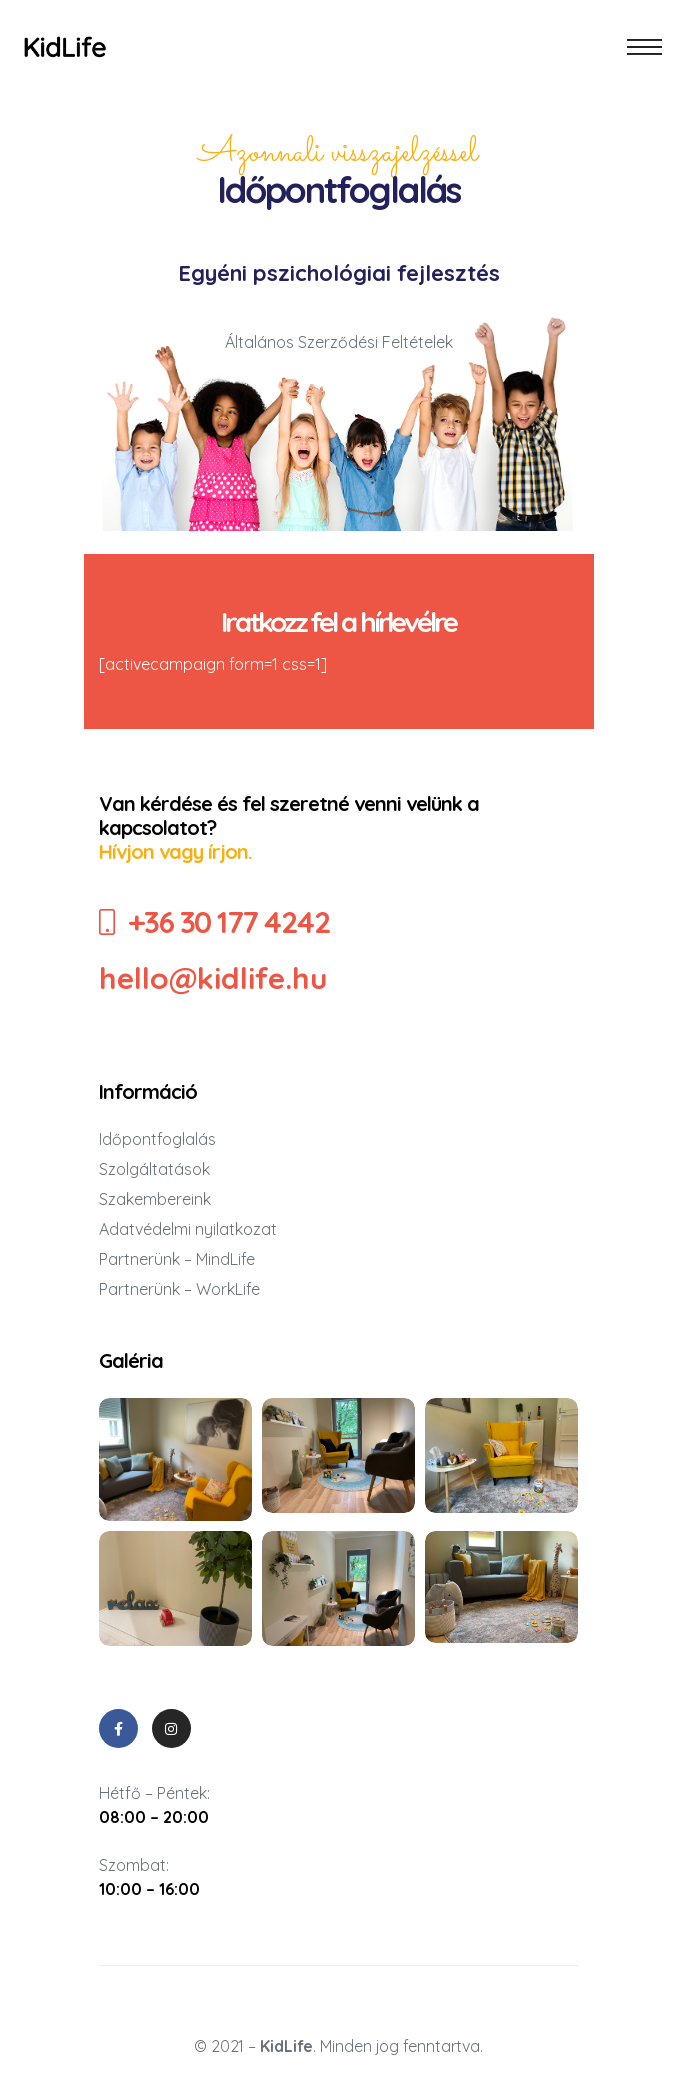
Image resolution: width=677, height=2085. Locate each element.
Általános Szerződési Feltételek (339, 342)
